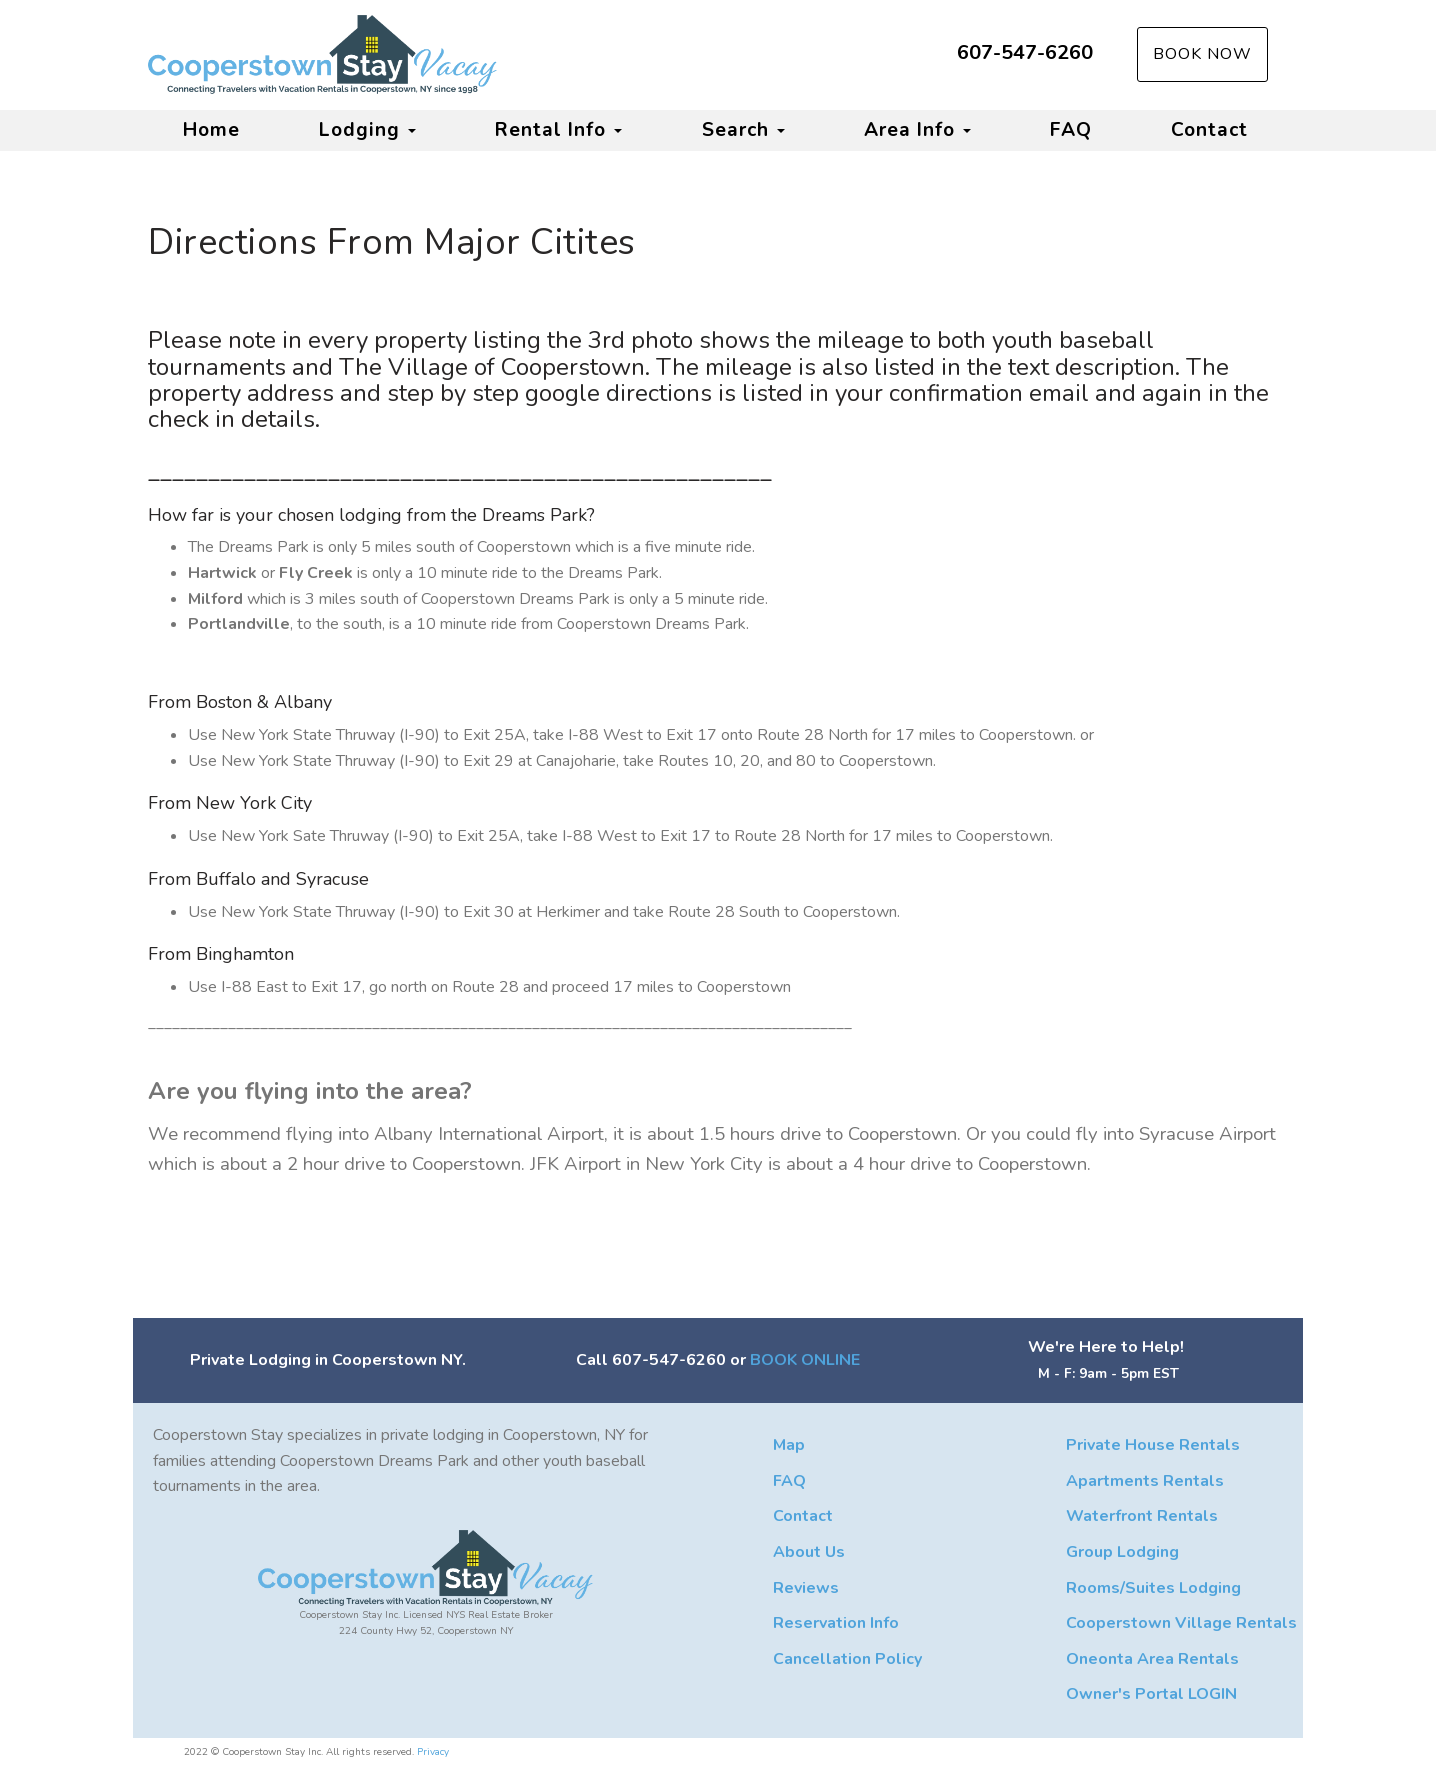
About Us (809, 1552)
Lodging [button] (367, 130)
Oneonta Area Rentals (1152, 1659)
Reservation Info (836, 1623)
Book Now (1202, 54)
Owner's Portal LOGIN (1151, 1694)
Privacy (433, 1752)
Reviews (806, 1588)
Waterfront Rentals (1142, 1516)
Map (789, 1445)
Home (211, 130)
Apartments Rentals (1145, 1481)
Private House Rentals (1153, 1445)
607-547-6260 (1025, 52)
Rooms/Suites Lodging (1153, 1588)
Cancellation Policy (847, 1659)
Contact (1209, 130)
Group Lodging (1122, 1552)
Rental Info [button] (558, 130)
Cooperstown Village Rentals (1181, 1623)
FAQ (1071, 130)
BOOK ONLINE (805, 1360)
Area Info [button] (917, 130)
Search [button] (743, 130)
